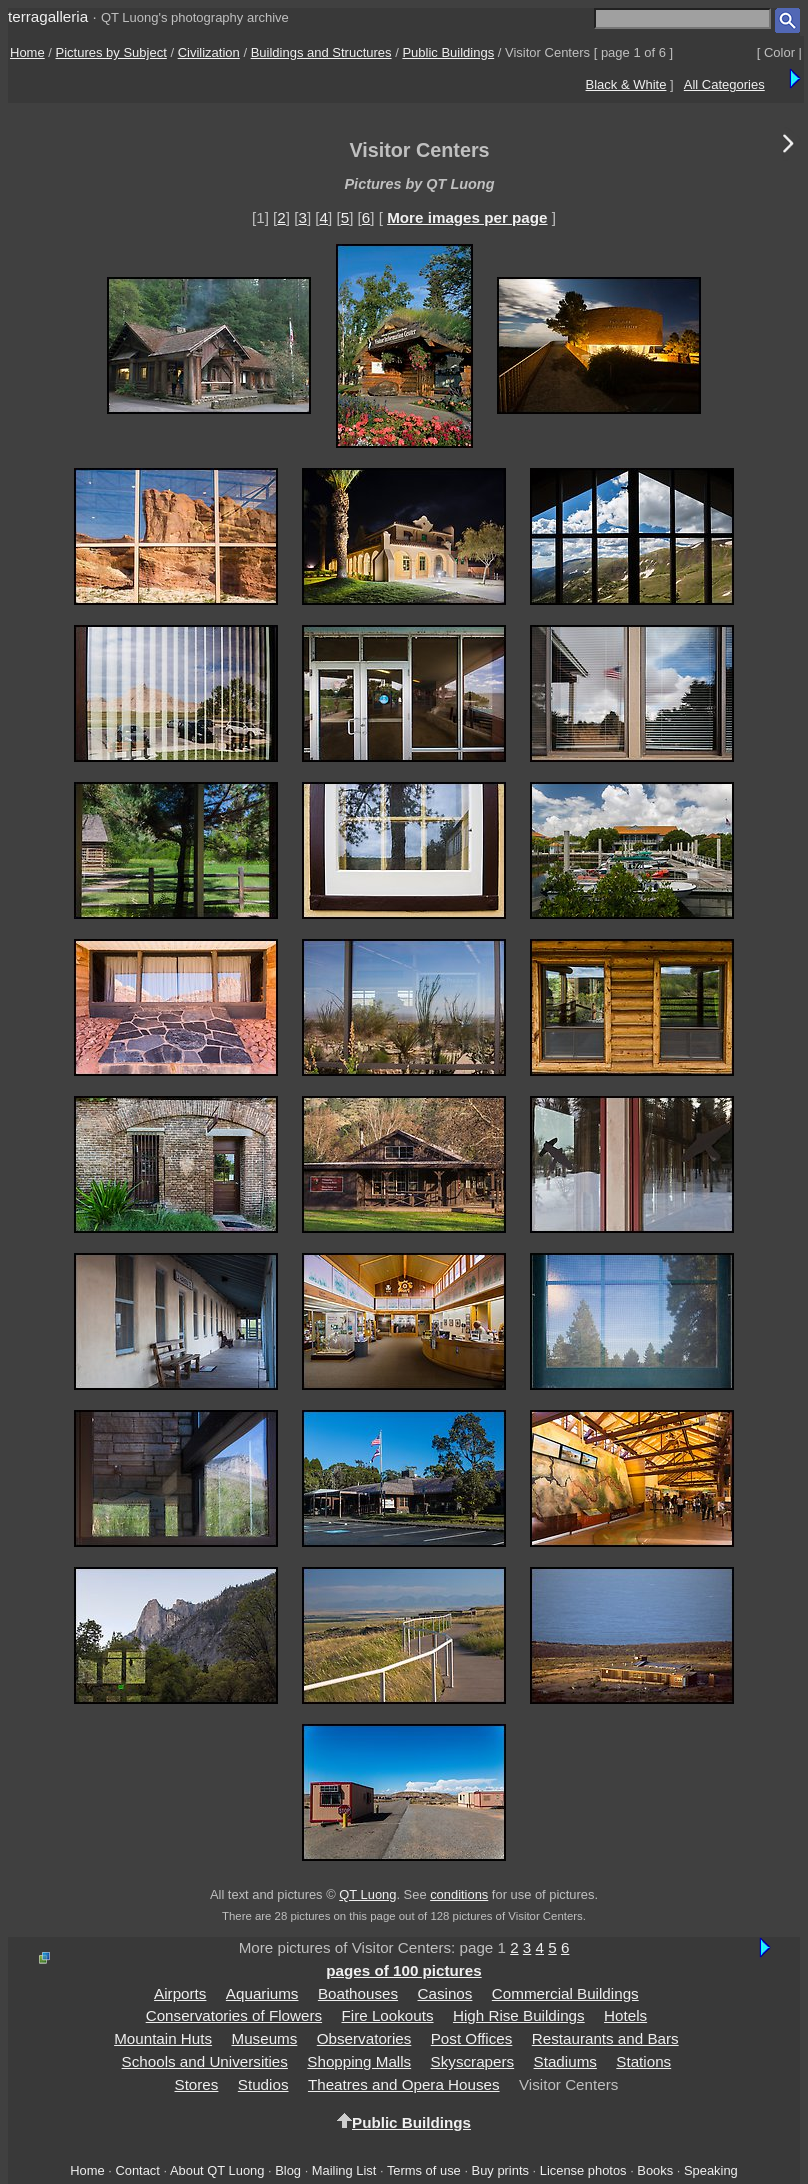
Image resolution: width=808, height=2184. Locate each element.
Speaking (711, 2170)
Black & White (626, 84)
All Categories (724, 84)
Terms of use (424, 2170)
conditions (459, 1894)
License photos (583, 2170)
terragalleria (48, 16)
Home (27, 52)
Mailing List (344, 2170)
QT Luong (367, 1894)
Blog (288, 2170)
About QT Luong (217, 2170)
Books (655, 2170)
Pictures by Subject (111, 52)
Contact (137, 2170)
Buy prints (500, 2170)
